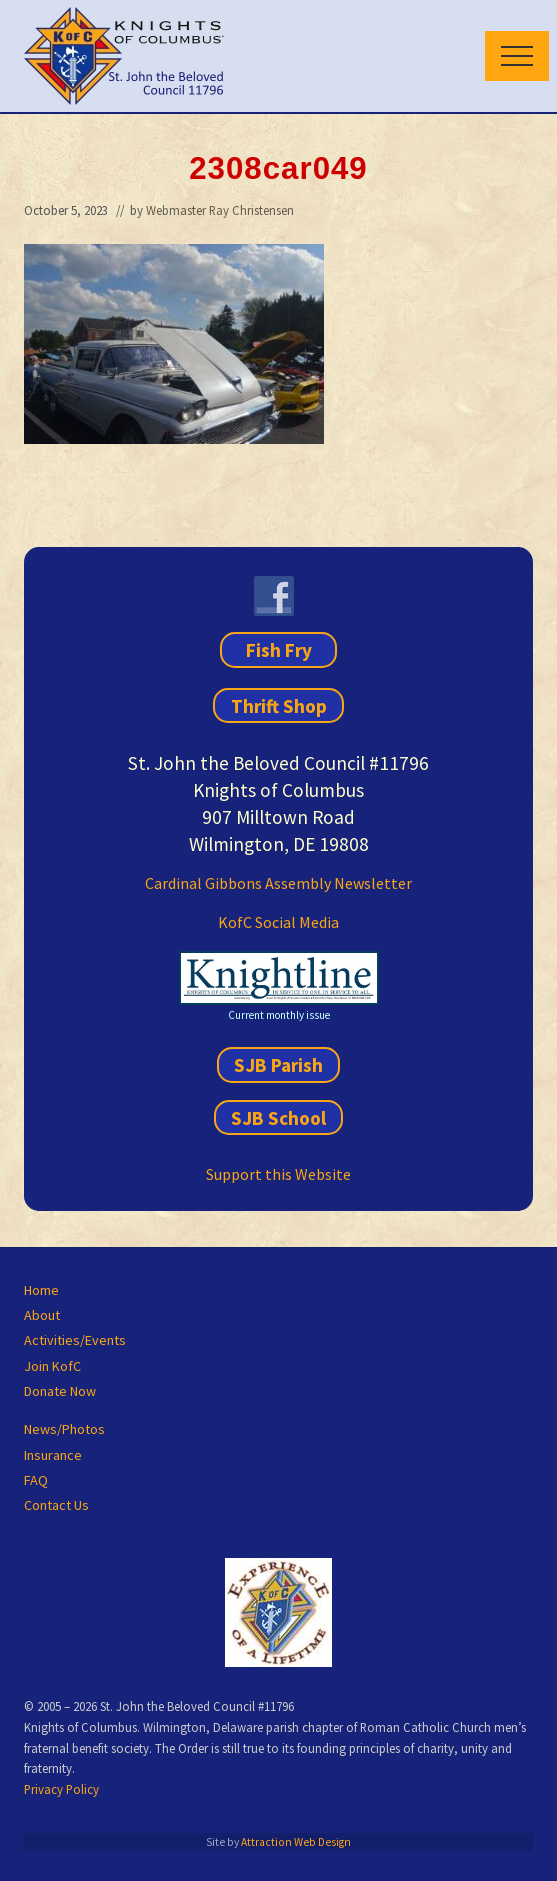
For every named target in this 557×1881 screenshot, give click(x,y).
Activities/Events (75, 1340)
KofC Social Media (278, 922)
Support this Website (278, 1174)
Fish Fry (279, 650)
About (42, 1315)
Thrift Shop (279, 705)
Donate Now (60, 1391)
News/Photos (64, 1429)
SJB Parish (278, 1065)
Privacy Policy (61, 1789)
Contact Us (56, 1505)
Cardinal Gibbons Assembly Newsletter (278, 883)
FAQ (36, 1480)
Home (41, 1290)
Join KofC (52, 1366)
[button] (517, 56)
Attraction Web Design (296, 1842)
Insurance (53, 1455)
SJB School (278, 1117)
